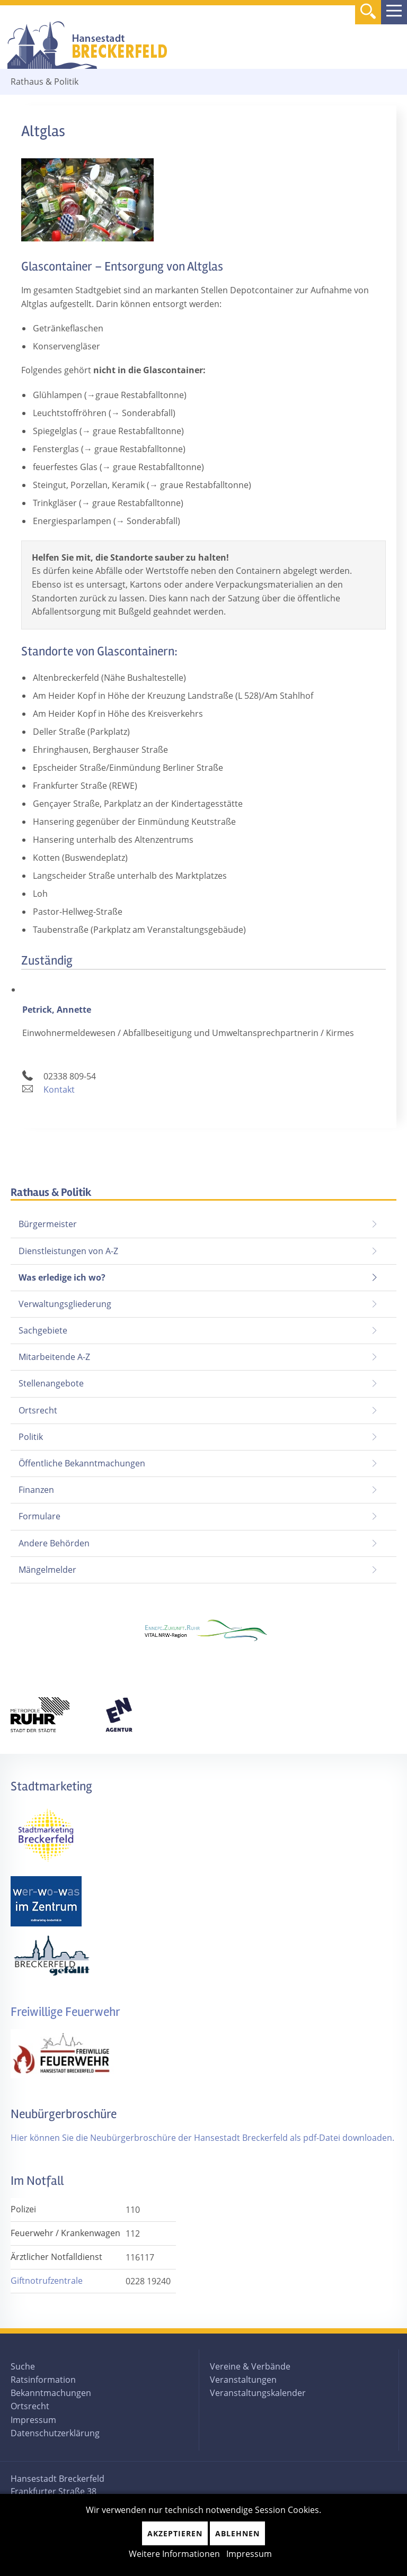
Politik (31, 1437)
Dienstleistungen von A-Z (68, 1251)
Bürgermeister (48, 1224)
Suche (23, 2366)
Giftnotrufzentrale (47, 2280)
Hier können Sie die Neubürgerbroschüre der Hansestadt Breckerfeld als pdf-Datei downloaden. (202, 2137)
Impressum (33, 2420)
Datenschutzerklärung (55, 2433)
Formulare (39, 1516)
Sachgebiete (43, 1330)
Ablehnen (237, 2533)
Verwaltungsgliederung (65, 1304)
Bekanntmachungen (51, 2393)
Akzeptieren (174, 2533)
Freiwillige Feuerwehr (65, 2012)
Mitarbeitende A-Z (54, 1357)
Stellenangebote (51, 1383)
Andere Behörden (54, 1543)
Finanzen (36, 1490)
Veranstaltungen (243, 2379)
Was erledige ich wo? (62, 1277)
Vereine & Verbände (250, 2366)
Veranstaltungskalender (258, 2393)
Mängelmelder (47, 1569)
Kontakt (59, 1089)
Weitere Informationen (174, 2554)
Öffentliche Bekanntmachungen (82, 1463)
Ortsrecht (38, 1410)
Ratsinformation (43, 2379)
